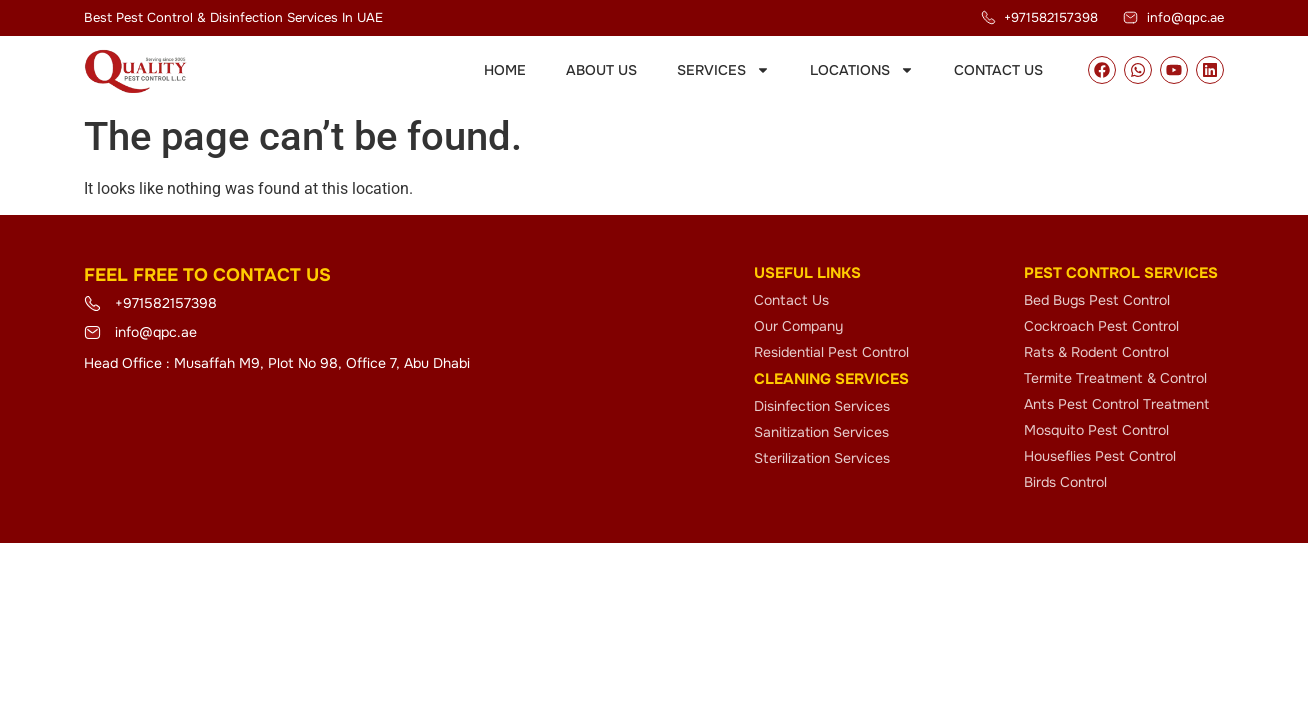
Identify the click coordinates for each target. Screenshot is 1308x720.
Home (505, 70)
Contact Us (998, 70)
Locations (862, 70)
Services (723, 70)
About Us (601, 70)
